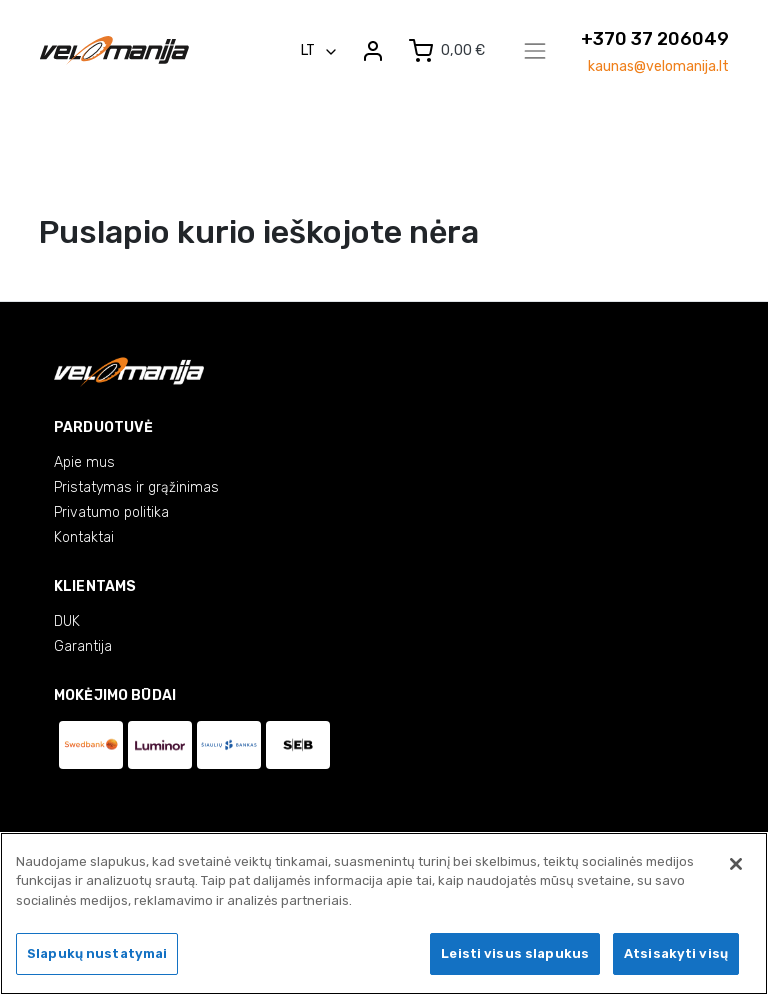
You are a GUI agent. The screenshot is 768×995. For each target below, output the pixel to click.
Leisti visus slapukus (515, 956)
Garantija (83, 646)
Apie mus (84, 462)
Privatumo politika (111, 512)
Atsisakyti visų (676, 956)
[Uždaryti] (736, 866)
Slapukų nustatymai (97, 956)
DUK (67, 621)
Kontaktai (84, 537)
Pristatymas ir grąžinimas (136, 487)
